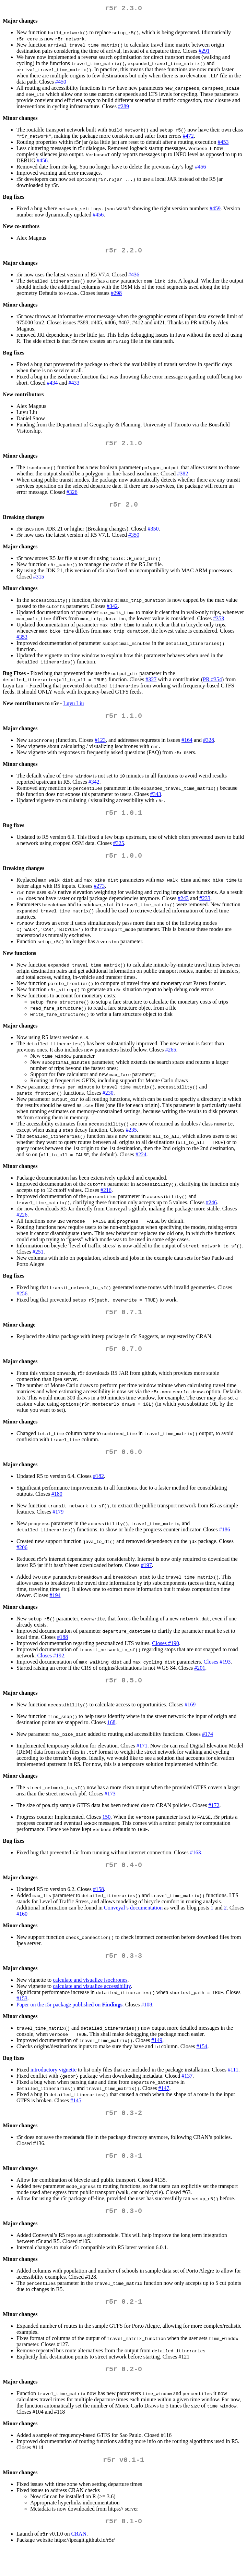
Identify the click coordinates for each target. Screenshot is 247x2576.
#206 (21, 1561)
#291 (204, 52)
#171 (142, 1761)
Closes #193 (217, 1675)
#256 (21, 1303)
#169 (190, 1719)
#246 (211, 1212)
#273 (99, 895)
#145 (75, 2118)
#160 (21, 1930)
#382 (182, 478)
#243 (183, 908)
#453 (222, 143)
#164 (186, 747)
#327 (150, 685)
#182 (98, 1490)
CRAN (78, 2561)
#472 (188, 137)
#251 (38, 1261)
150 (106, 1832)
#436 (133, 277)
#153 (21, 2016)
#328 (208, 747)
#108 (146, 2022)
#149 (156, 2058)
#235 (131, 1139)
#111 (233, 2087)
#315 (38, 582)
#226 (21, 1224)
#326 (72, 496)
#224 (141, 1164)
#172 (213, 1820)
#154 (201, 2064)
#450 (60, 83)
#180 (56, 1507)
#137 (186, 2093)
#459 (215, 210)
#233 (204, 908)
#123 (100, 747)
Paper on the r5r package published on (69, 2022)
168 (111, 1737)
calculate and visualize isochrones (90, 1998)
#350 (153, 534)
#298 (116, 296)
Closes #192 (50, 1669)
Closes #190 (165, 1657)
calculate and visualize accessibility (92, 2004)
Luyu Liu (73, 709)
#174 (207, 1749)
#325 (118, 851)
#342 (112, 611)
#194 (54, 1609)
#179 (57, 1525)
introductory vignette (53, 2087)
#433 (74, 385)
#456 (42, 162)
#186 (224, 1543)
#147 (163, 2106)
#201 (199, 1681)
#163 (195, 1867)
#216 (106, 1200)
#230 (108, 1102)
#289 (123, 108)
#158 (98, 1905)
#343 (155, 801)
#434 (52, 385)
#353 (218, 624)
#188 (62, 1651)
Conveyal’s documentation (133, 1924)
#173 (110, 1809)
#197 (146, 1579)
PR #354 (212, 685)
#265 (170, 1059)
